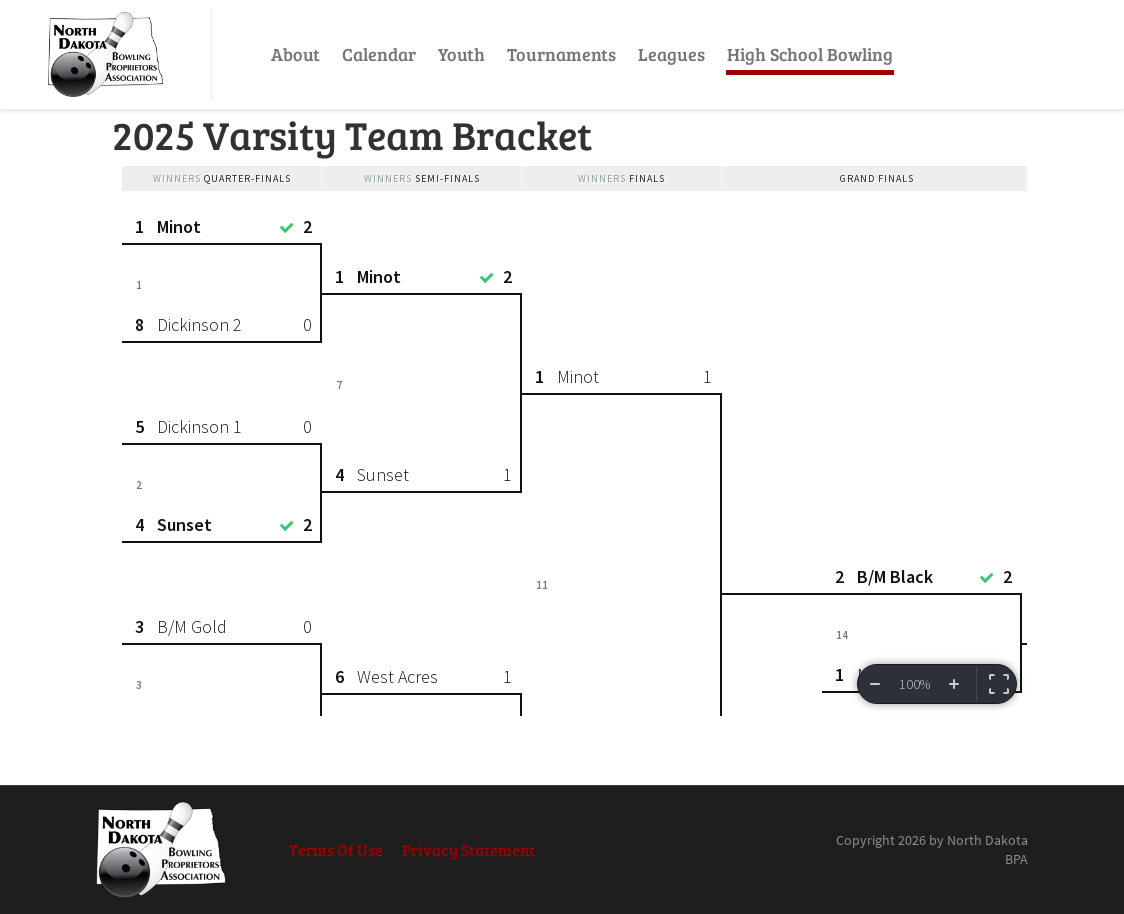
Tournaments (561, 54)
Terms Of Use (336, 849)
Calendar (379, 54)
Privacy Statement (468, 849)
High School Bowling (810, 54)
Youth (461, 54)
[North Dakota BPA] (105, 54)
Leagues (671, 54)
